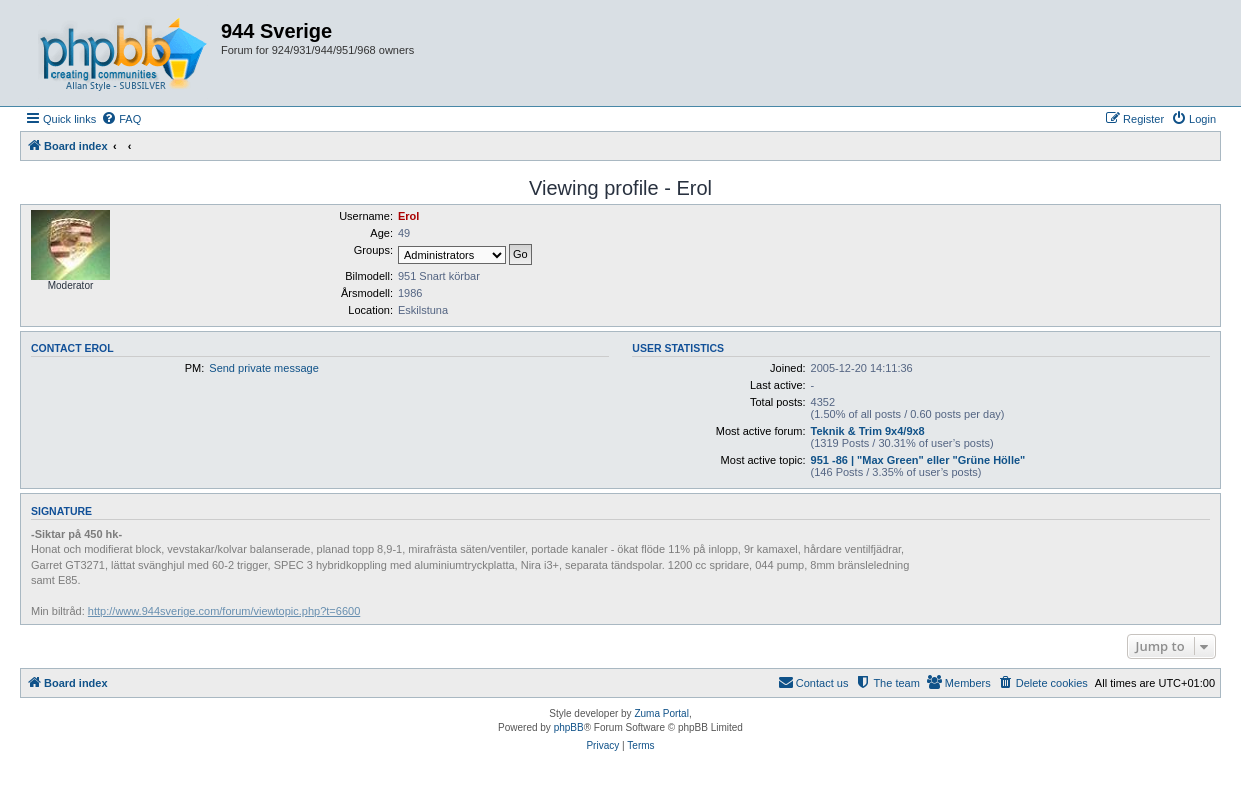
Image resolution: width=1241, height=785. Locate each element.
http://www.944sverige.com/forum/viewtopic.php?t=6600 (224, 611)
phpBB (569, 727)
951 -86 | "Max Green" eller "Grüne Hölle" (918, 460)
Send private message (263, 368)
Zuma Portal (661, 713)
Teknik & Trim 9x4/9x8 (868, 431)
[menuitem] (121, 119)
